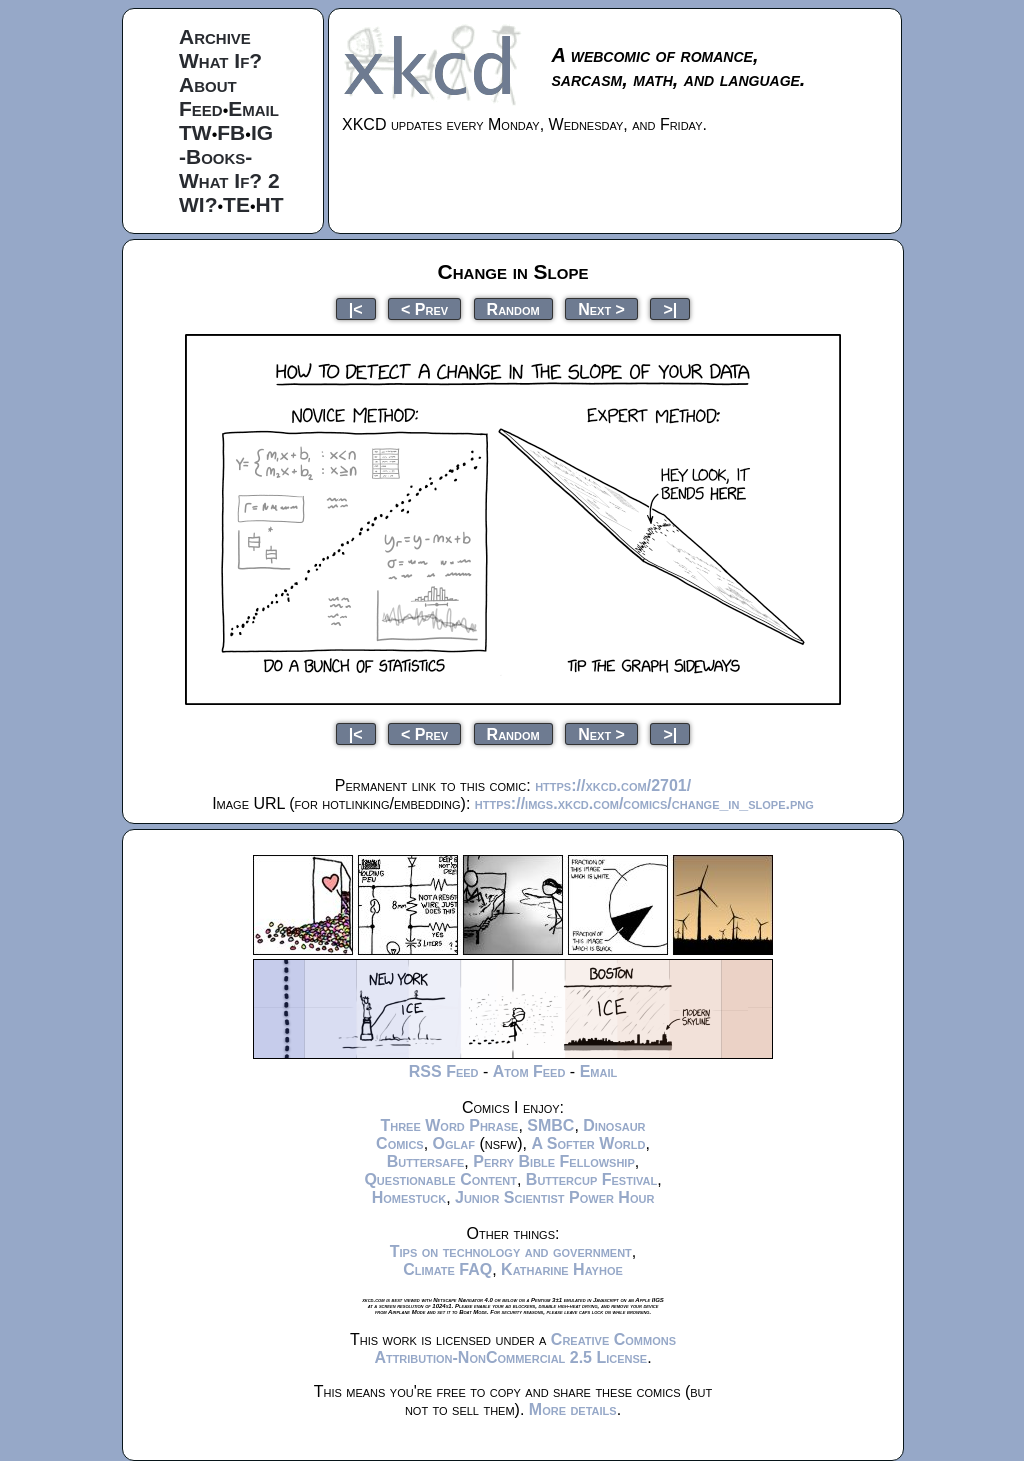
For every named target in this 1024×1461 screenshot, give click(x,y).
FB (231, 132)
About (208, 84)
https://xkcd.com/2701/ (613, 785)
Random (513, 308)
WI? (198, 204)
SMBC (550, 1125)
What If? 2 (229, 180)
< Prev (424, 308)
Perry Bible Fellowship (554, 1161)
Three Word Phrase (449, 1125)
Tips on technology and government (511, 1251)
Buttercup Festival (591, 1179)
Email (253, 108)
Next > (601, 308)
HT (270, 204)
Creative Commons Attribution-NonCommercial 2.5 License (525, 1348)
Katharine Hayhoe (562, 1269)
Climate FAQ (447, 1269)
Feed (201, 108)
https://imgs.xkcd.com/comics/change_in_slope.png (644, 803)
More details (573, 1409)
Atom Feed (529, 1071)
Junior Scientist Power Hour (554, 1197)
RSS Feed (444, 1071)
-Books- (215, 156)
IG (262, 132)
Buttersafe (426, 1161)
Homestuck (409, 1197)
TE (236, 204)
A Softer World (588, 1143)
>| (670, 308)
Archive (215, 36)
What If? (220, 60)
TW (195, 132)
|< (356, 308)
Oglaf (454, 1143)
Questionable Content (440, 1179)
